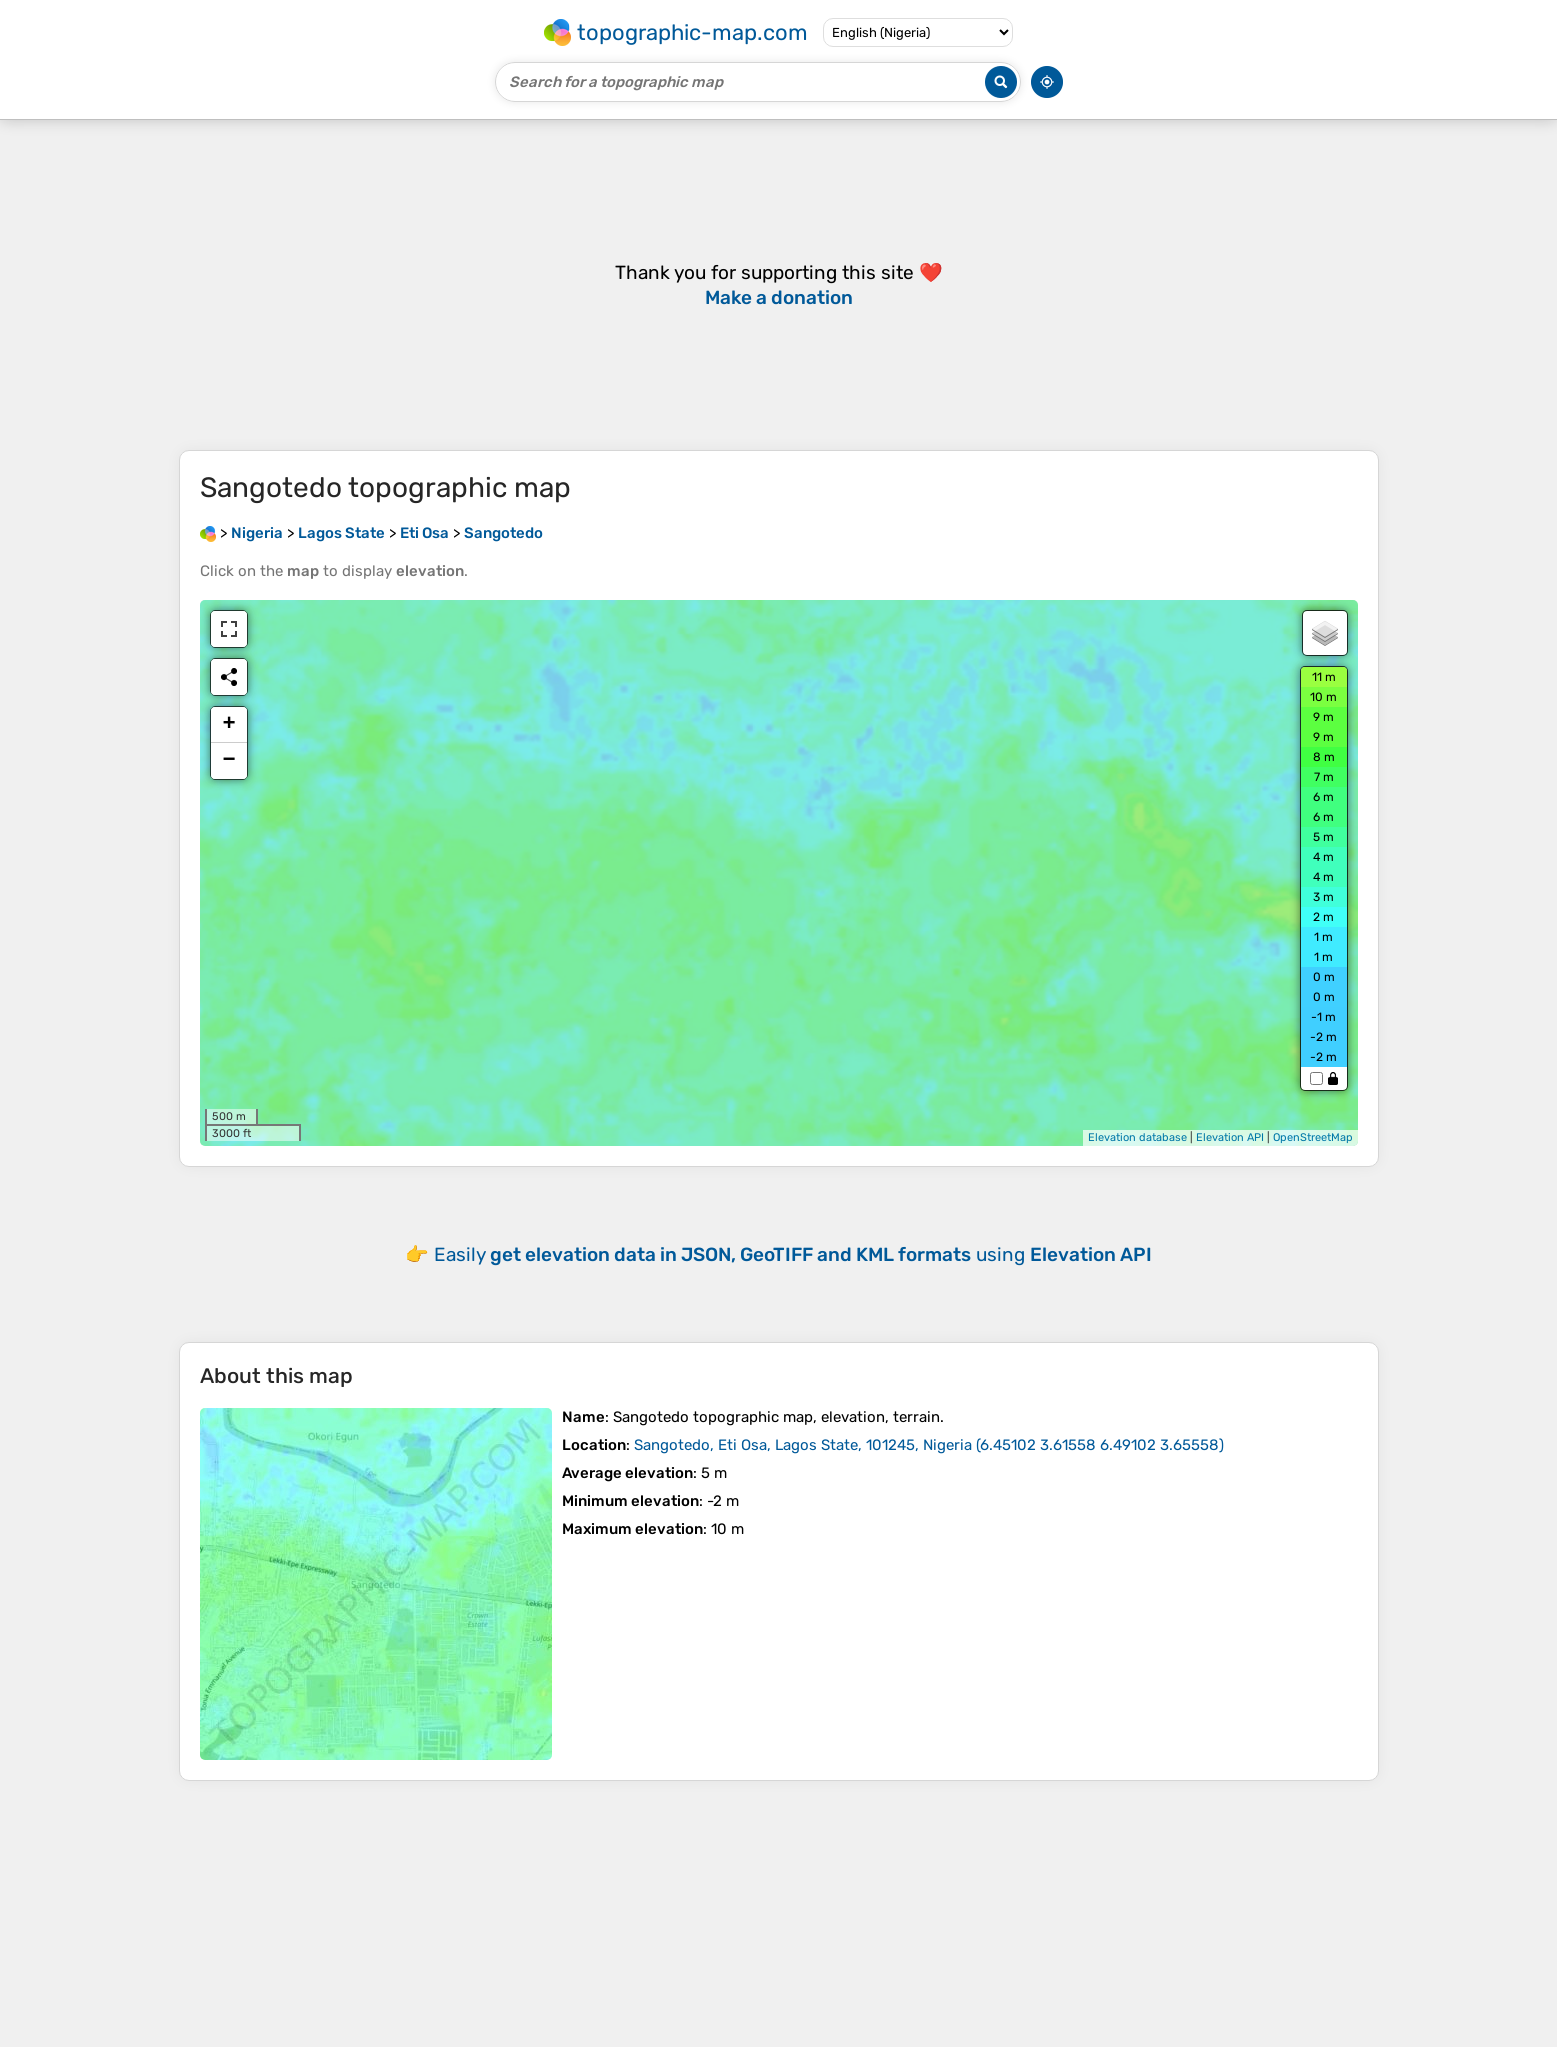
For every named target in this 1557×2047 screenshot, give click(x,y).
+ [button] (228, 725)
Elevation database (1137, 1137)
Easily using (793, 1254)
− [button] (228, 761)
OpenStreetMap (1313, 1137)
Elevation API (1230, 1137)
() (929, 1445)
